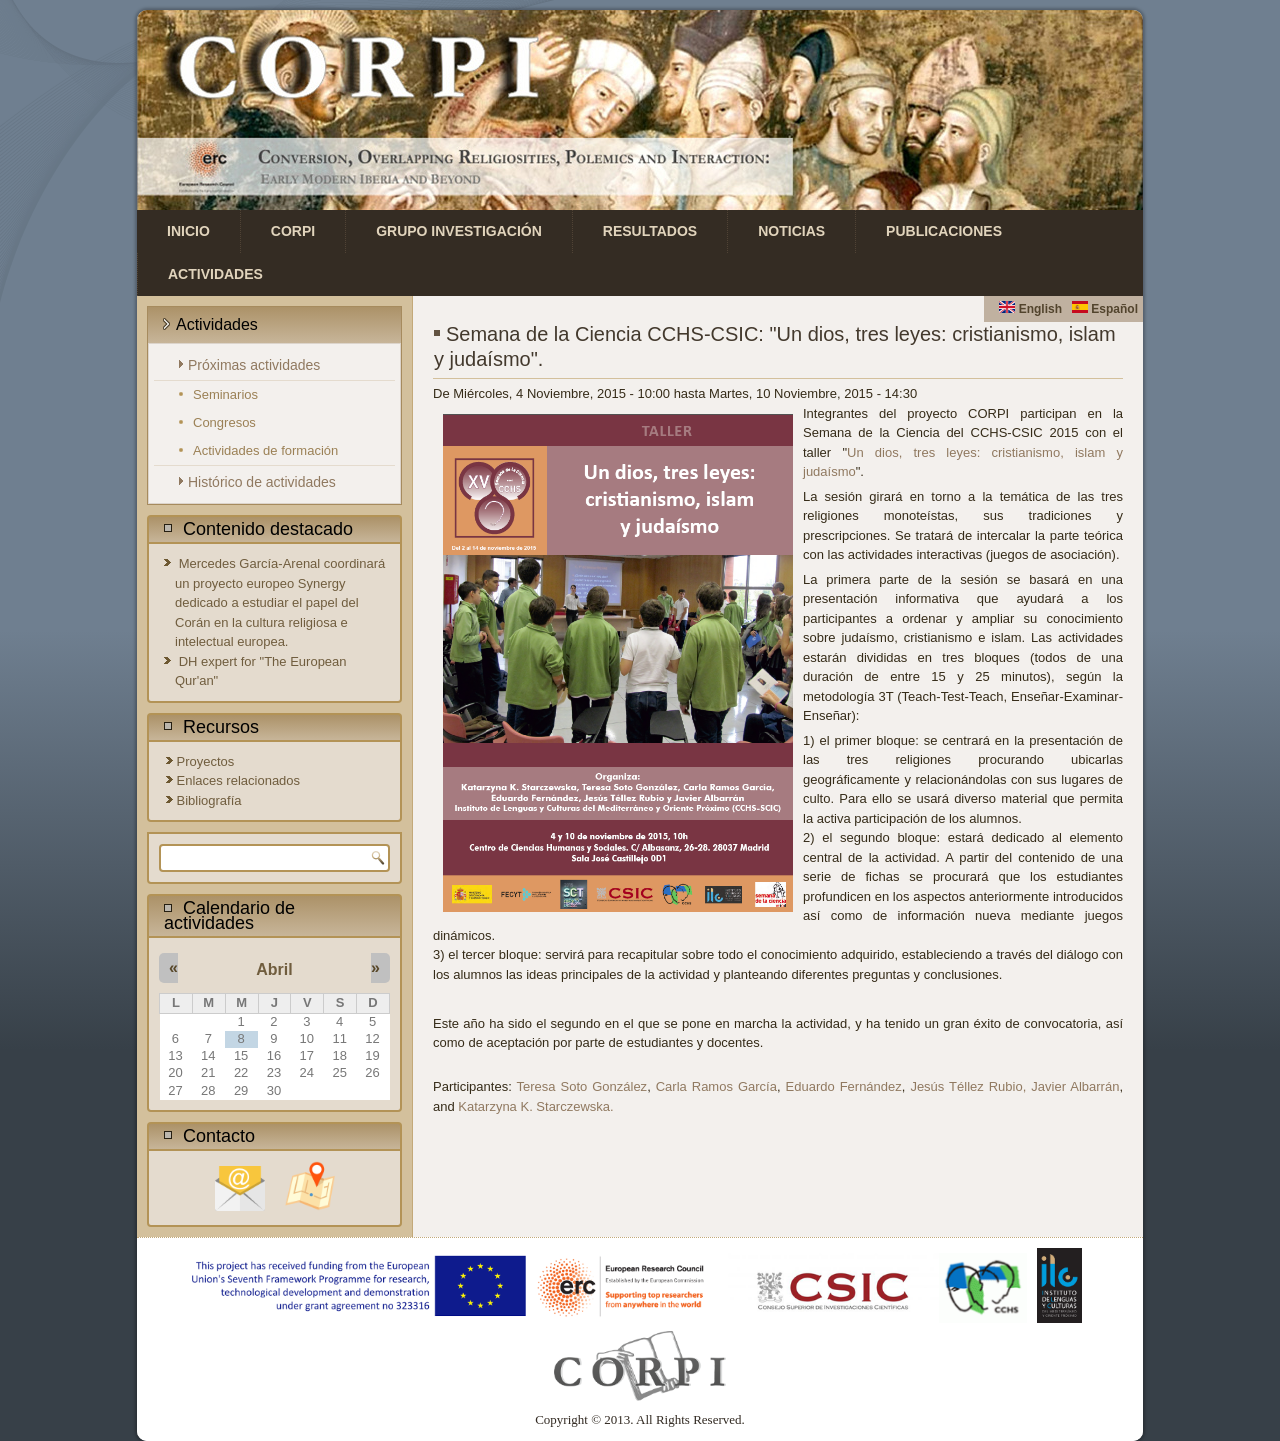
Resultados (650, 231)
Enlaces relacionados (239, 780)
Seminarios (225, 394)
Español (1105, 309)
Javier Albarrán (1075, 1086)
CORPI (293, 231)
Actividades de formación (265, 450)
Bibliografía (209, 800)
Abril (274, 969)
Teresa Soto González (582, 1086)
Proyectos (206, 761)
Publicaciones (944, 231)
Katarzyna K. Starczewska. (535, 1106)
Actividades (215, 274)
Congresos (224, 422)
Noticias (791, 231)
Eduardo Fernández (844, 1086)
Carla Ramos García (716, 1086)
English (1030, 309)
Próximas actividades (254, 365)
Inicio (188, 231)
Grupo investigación (459, 231)
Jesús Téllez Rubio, (968, 1086)
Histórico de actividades (262, 482)
